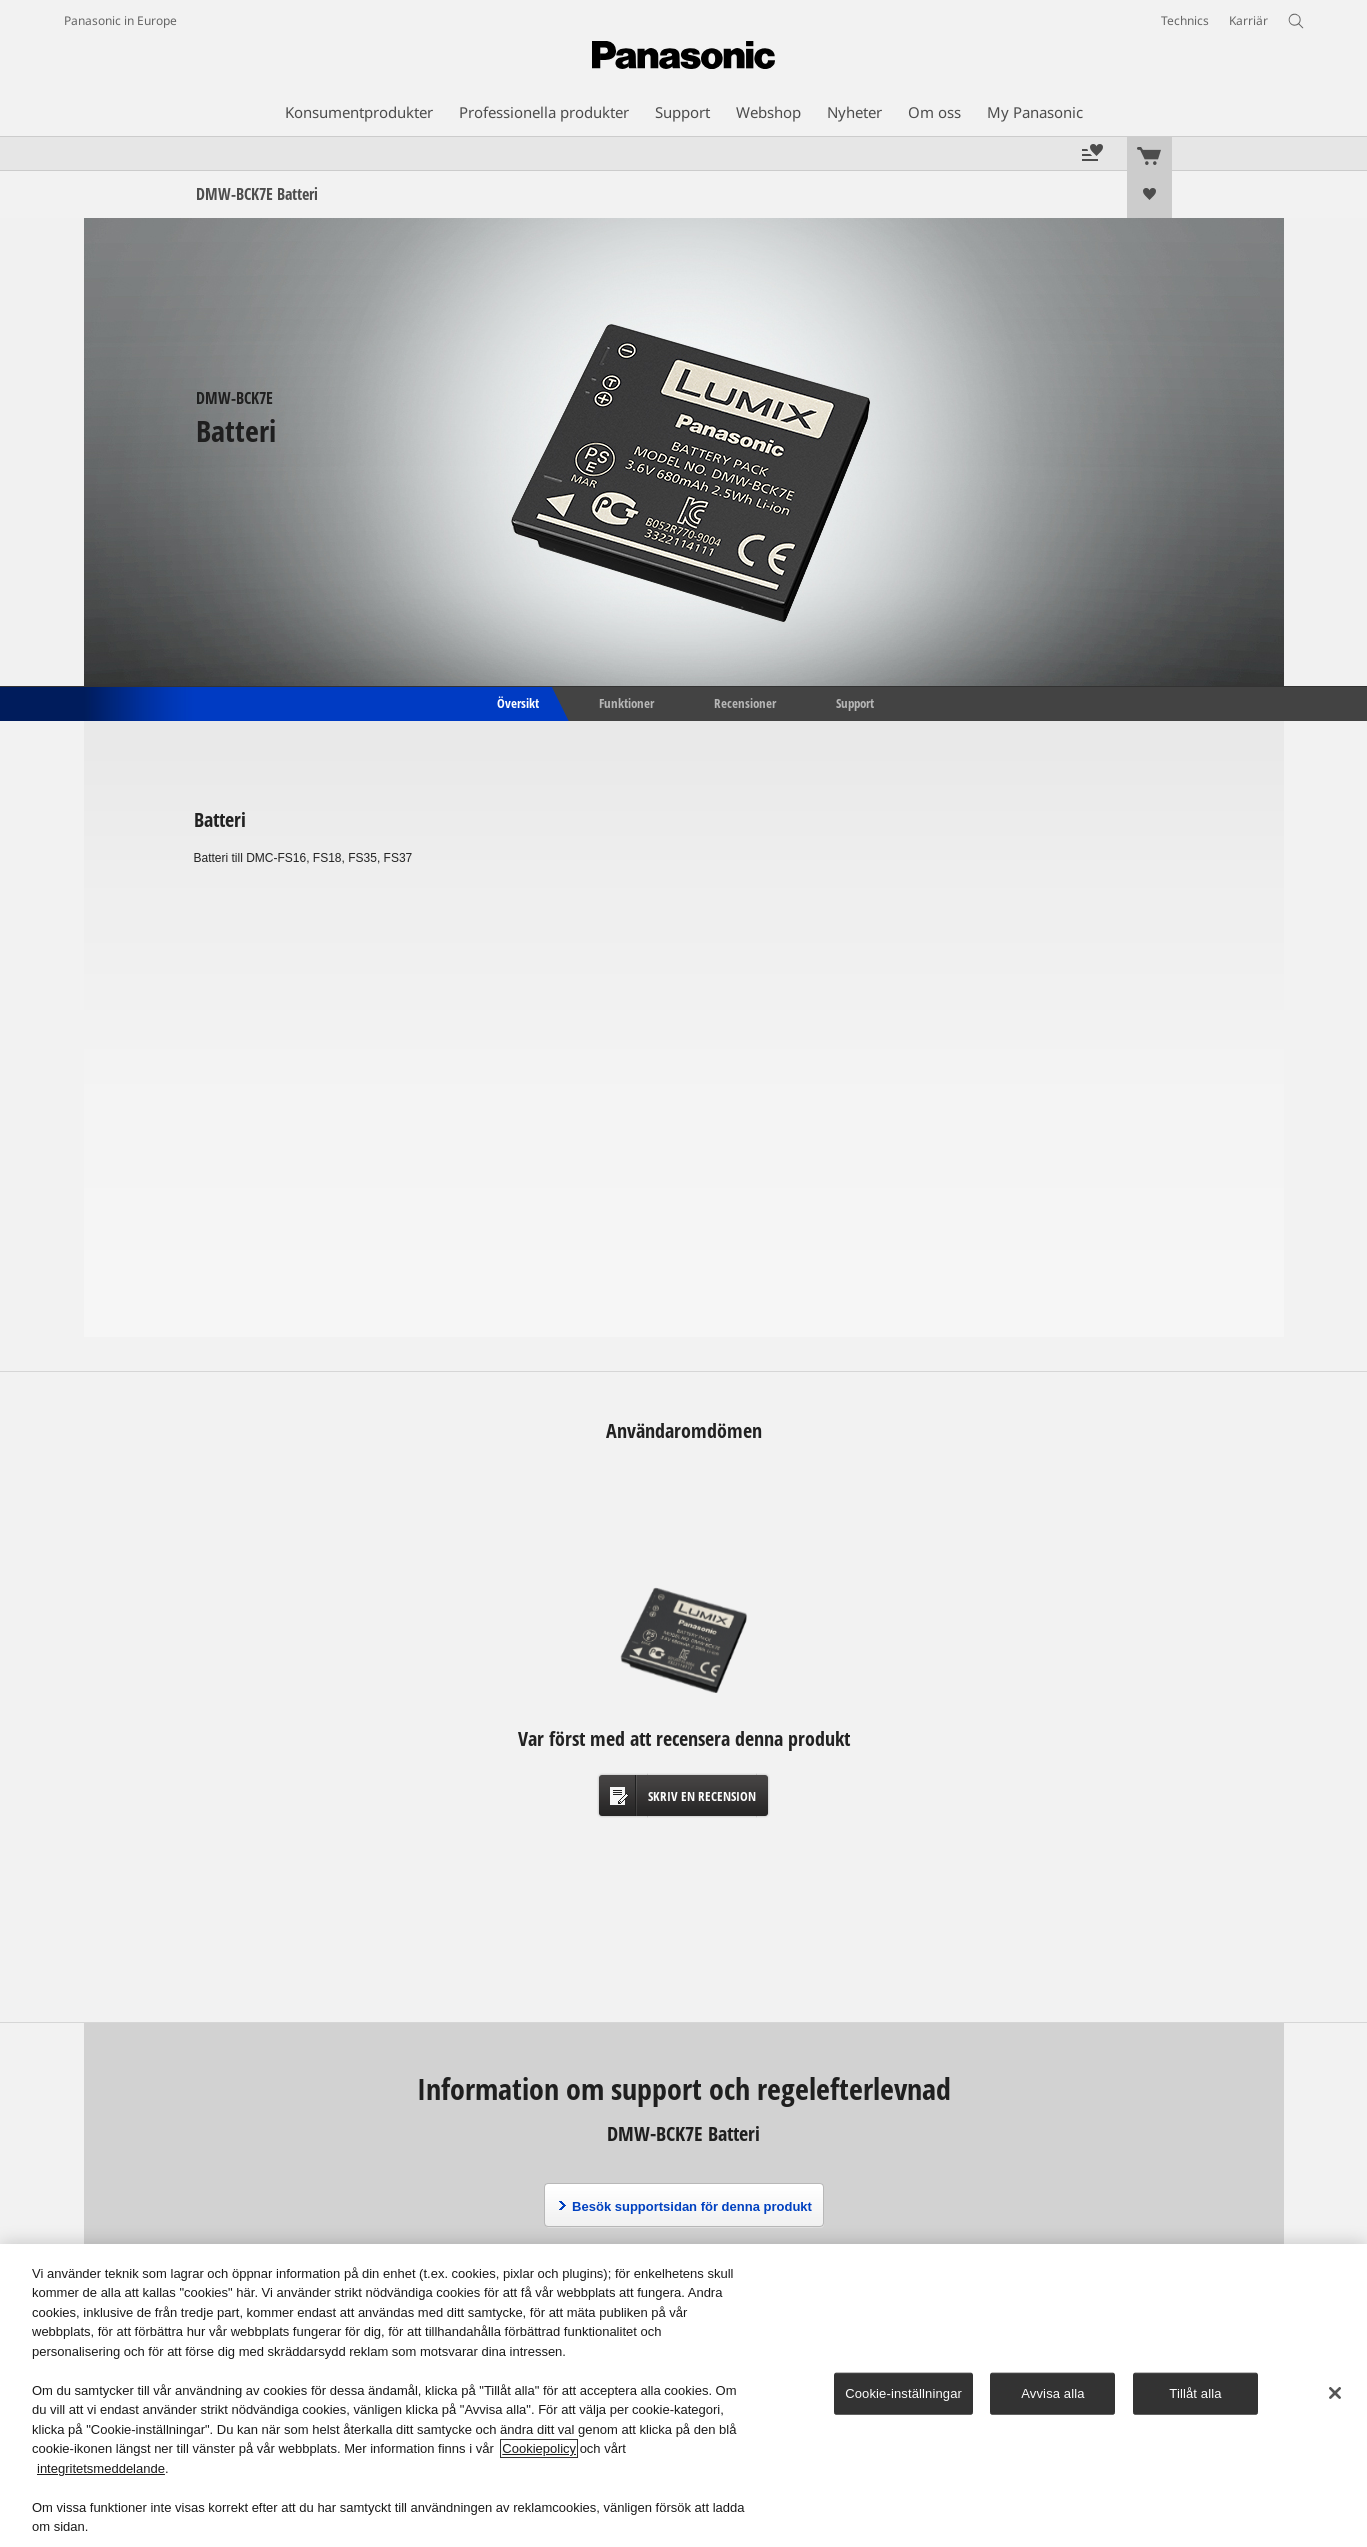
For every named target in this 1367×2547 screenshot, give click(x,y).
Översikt (516, 702)
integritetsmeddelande (101, 2468)
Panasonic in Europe (120, 20)
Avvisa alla (1052, 2393)
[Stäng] (1335, 2393)
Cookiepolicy (539, 2448)
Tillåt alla (1195, 2393)
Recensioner (745, 702)
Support (855, 702)
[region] (683, 2395)
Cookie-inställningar (903, 2393)
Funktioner (626, 702)
